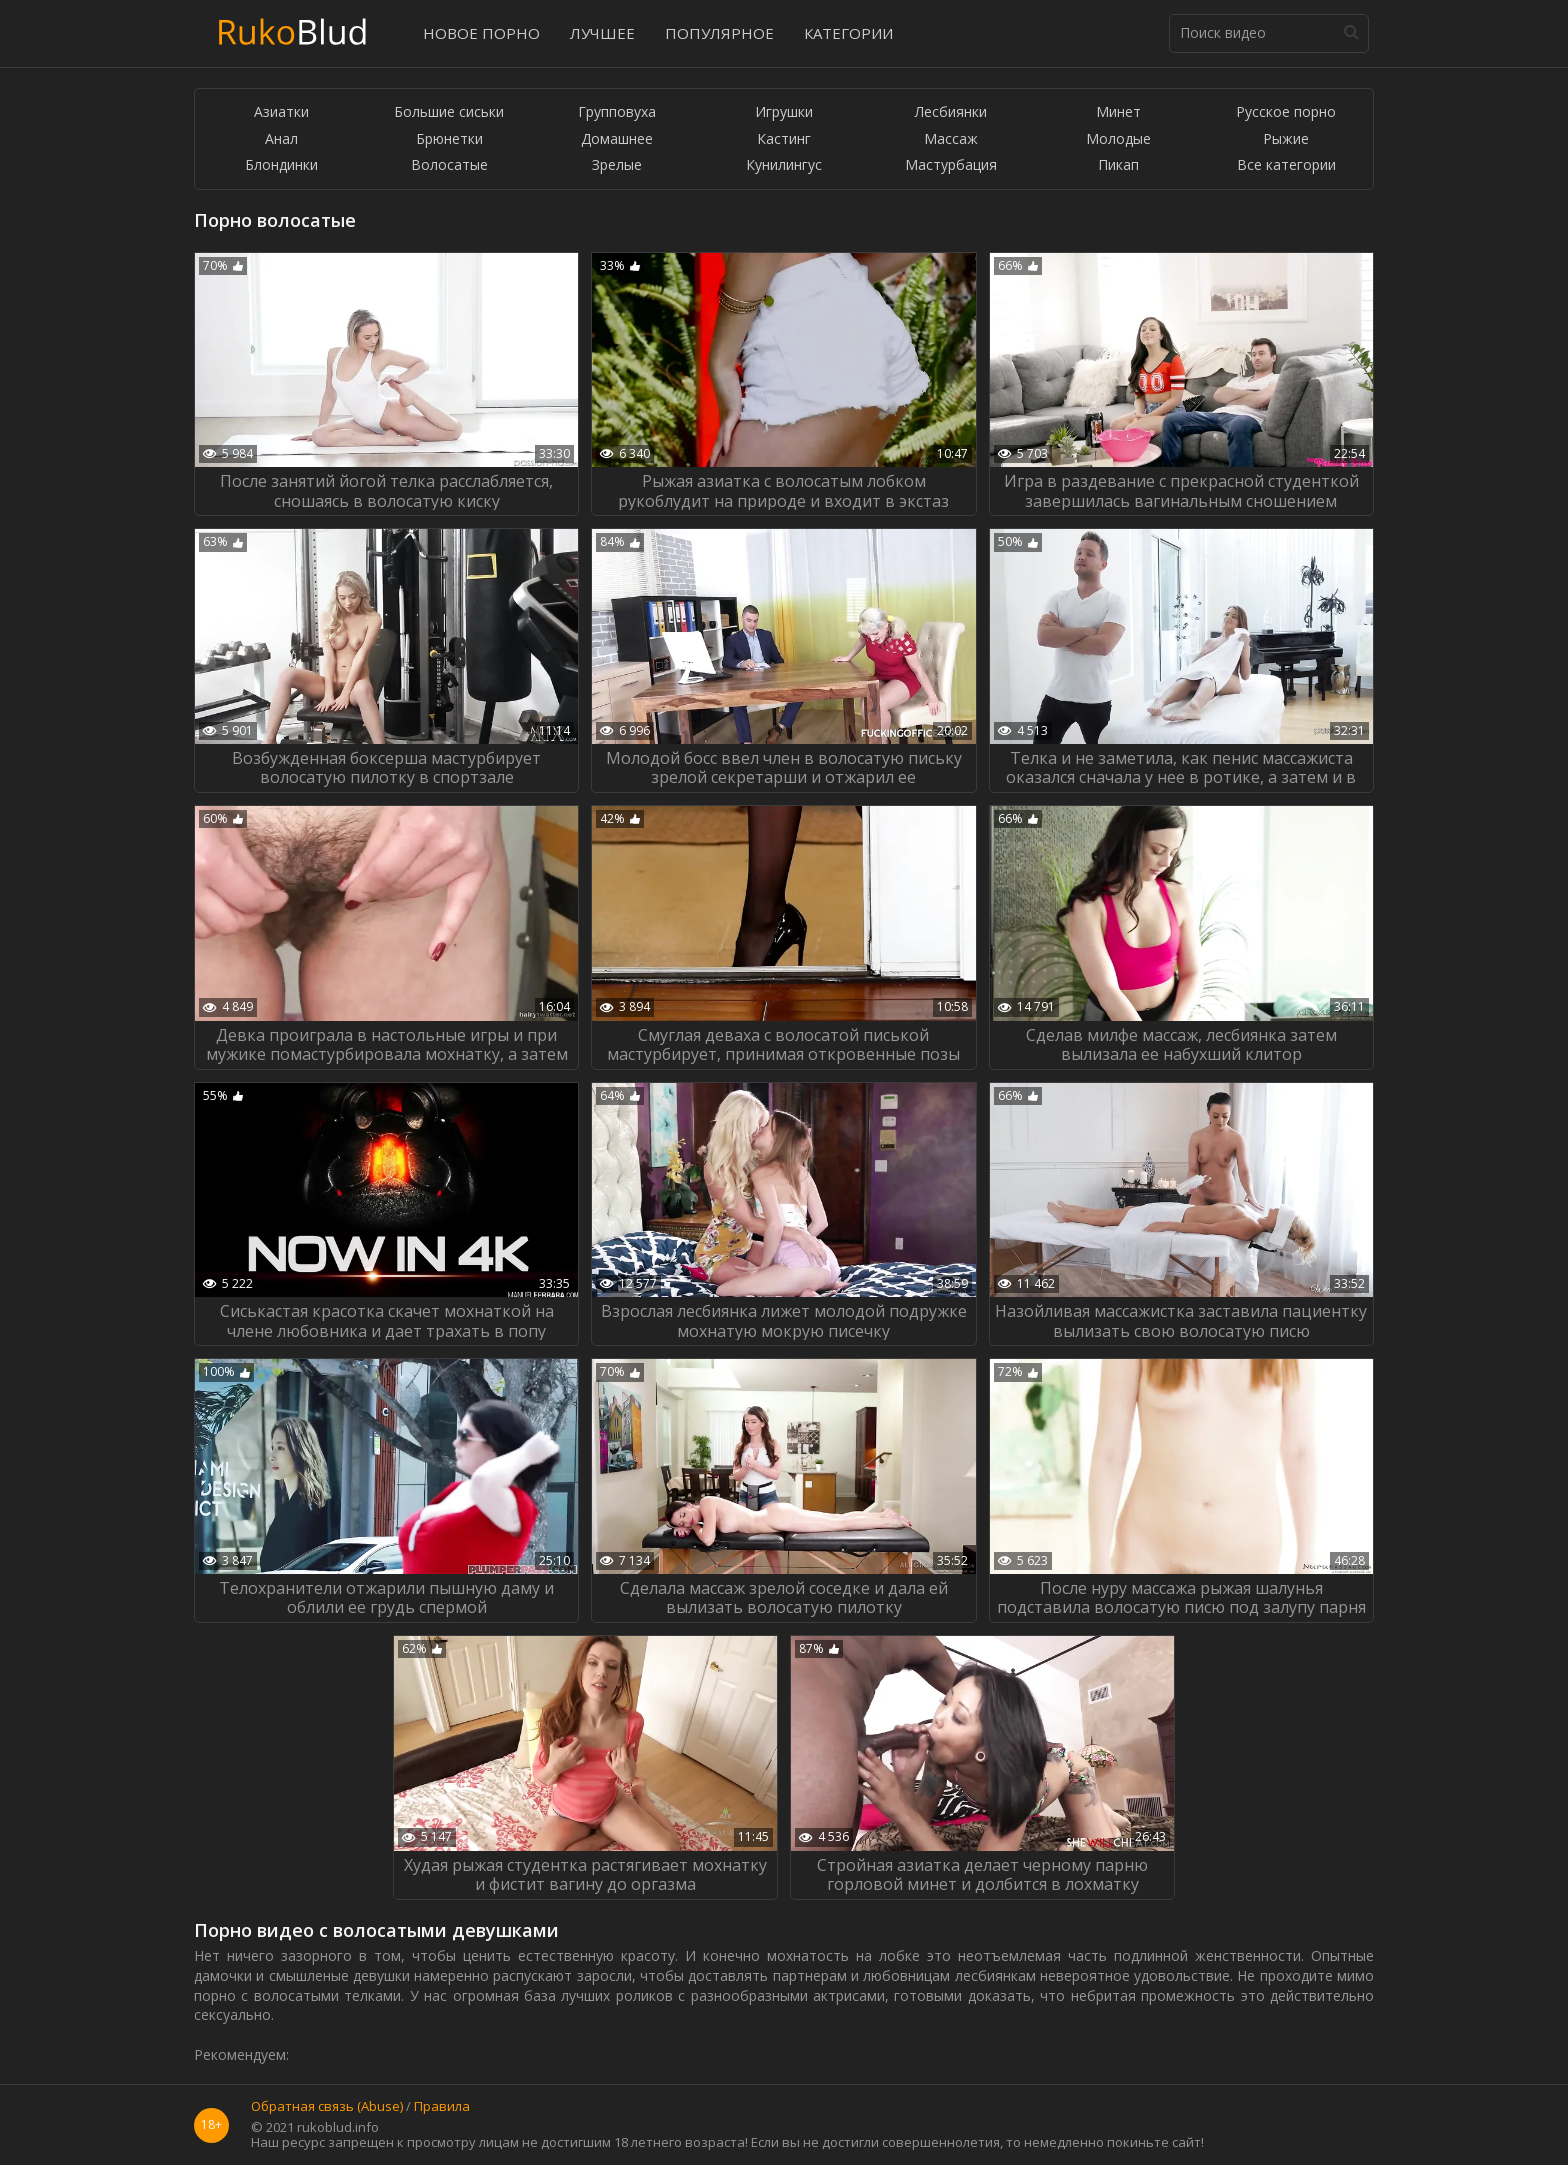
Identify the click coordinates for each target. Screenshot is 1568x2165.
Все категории (1286, 165)
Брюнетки (449, 139)
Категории (848, 33)
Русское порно (1286, 112)
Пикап (1118, 165)
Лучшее (602, 33)
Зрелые (617, 165)
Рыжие (1286, 139)
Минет (1118, 112)
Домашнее (617, 139)
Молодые (1118, 139)
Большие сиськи (449, 112)
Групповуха (617, 112)
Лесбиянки (951, 112)
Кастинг (784, 139)
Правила (442, 2107)
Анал (281, 139)
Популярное (719, 33)
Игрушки (784, 112)
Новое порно (481, 33)
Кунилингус (784, 165)
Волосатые (449, 165)
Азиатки (281, 112)
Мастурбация (951, 165)
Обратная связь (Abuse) (327, 2107)
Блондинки (281, 165)
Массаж (951, 139)
